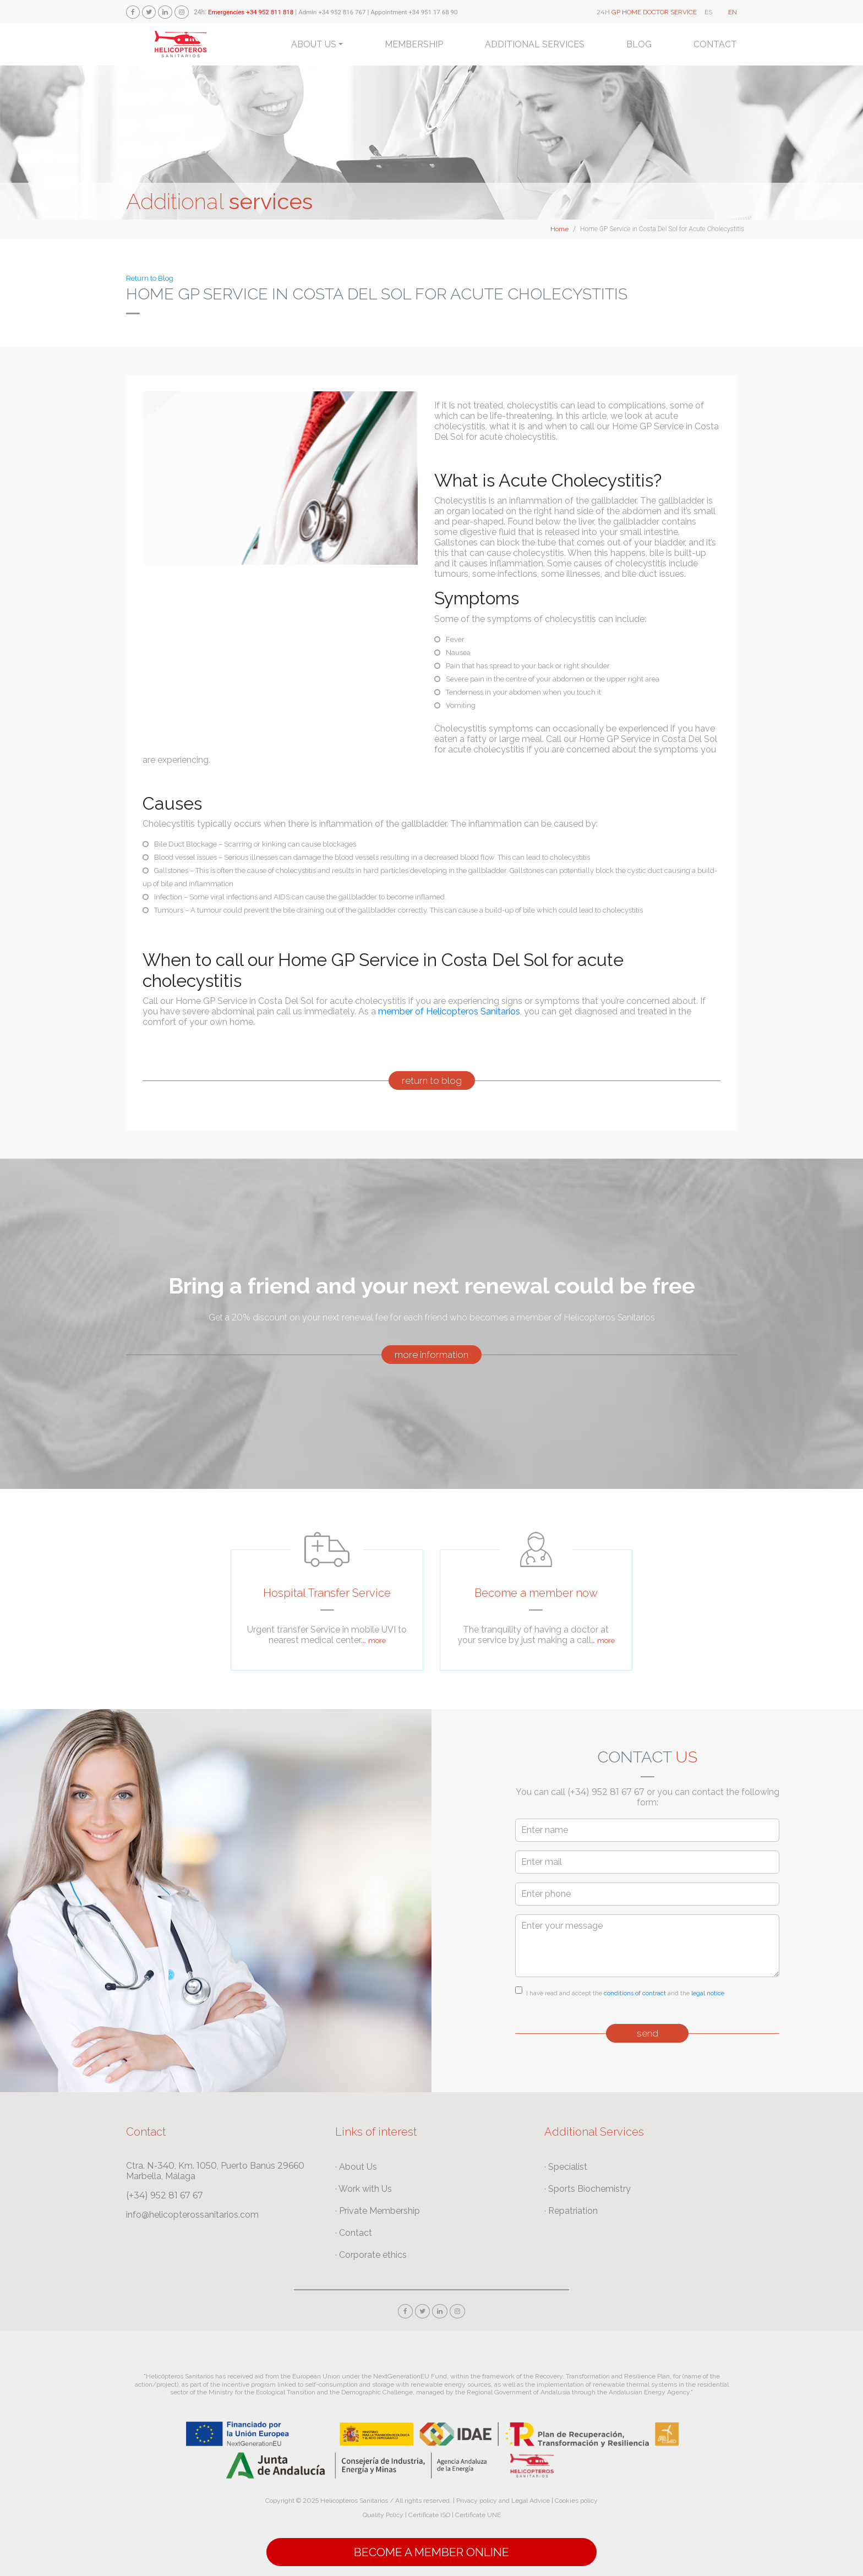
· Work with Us (363, 2189)
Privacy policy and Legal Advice (503, 2500)
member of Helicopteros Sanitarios (449, 1011)
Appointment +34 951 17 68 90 (413, 12)
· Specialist (565, 2167)
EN (732, 12)
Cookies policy (576, 2500)
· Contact (353, 2233)
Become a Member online (431, 2552)
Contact (715, 44)
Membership (414, 44)
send (647, 2033)
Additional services (535, 44)
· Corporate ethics (371, 2255)
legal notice (707, 1993)
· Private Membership (377, 2211)
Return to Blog (149, 278)
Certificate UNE (478, 2515)
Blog (639, 44)
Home (559, 229)
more (377, 1640)
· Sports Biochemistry (587, 2189)
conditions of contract (635, 1993)
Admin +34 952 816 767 (331, 12)
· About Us (356, 2167)
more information (431, 1354)
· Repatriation (571, 2211)
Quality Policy (383, 2515)
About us (313, 44)
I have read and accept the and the (625, 1993)
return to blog (432, 1080)
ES (708, 12)
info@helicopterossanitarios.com (192, 2214)
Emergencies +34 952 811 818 (250, 12)
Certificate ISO (429, 2515)
